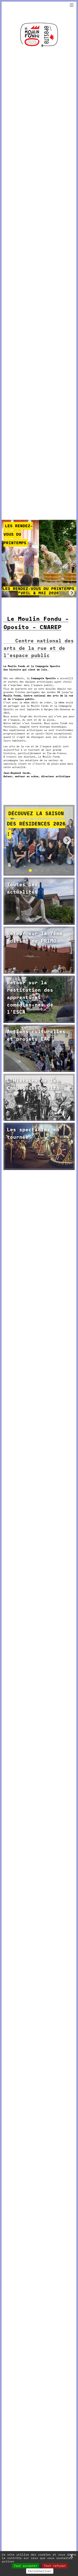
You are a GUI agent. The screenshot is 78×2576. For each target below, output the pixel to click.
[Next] (72, 593)
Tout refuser (55, 2566)
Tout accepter (25, 2566)
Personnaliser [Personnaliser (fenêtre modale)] (40, 2571)
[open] (72, 5)
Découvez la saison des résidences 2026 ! (36, 823)
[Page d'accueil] (39, 35)
